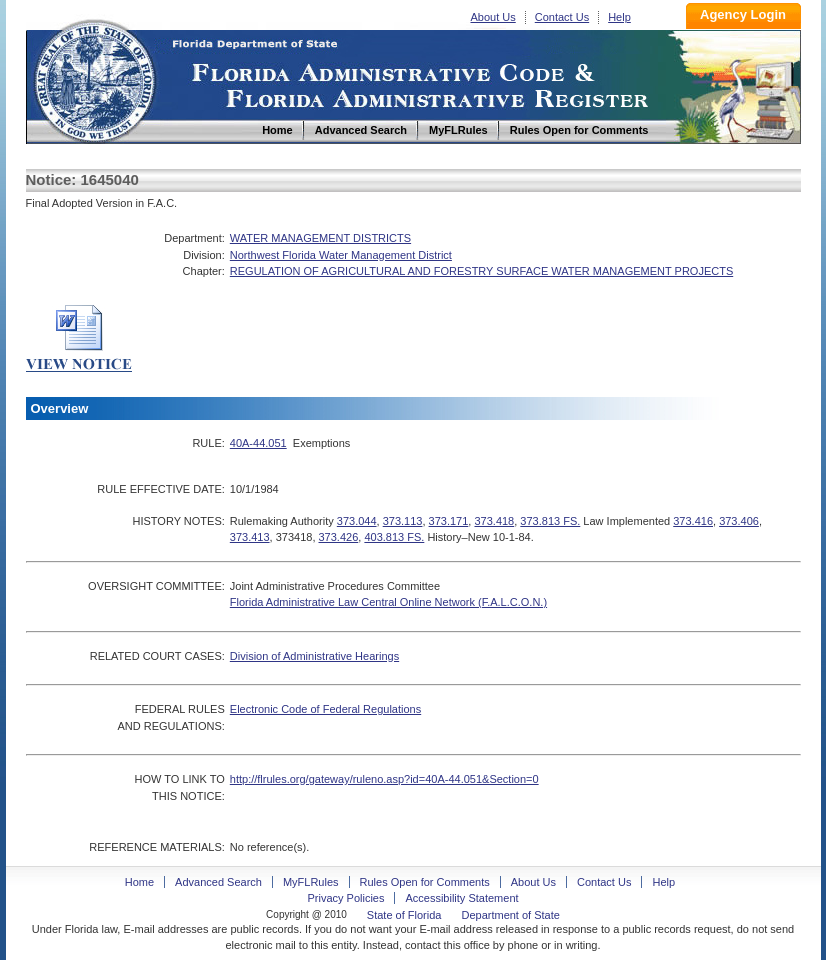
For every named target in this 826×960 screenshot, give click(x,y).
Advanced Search (218, 882)
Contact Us (562, 17)
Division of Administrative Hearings (314, 656)
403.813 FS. (394, 537)
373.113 (403, 521)
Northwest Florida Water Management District (341, 255)
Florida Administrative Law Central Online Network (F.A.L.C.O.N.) (388, 602)
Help (619, 17)
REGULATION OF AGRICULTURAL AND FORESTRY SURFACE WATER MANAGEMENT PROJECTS (481, 271)
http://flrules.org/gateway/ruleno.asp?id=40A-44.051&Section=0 (384, 779)
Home (94, 78)
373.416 (693, 521)
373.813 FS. (550, 521)
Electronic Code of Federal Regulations (325, 709)
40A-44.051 (258, 443)
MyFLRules (311, 882)
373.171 (449, 521)
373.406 (739, 521)
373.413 (250, 537)
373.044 (357, 521)
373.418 (494, 521)
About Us (493, 17)
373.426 (339, 537)
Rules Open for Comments (425, 882)
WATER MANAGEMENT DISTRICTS (320, 238)
